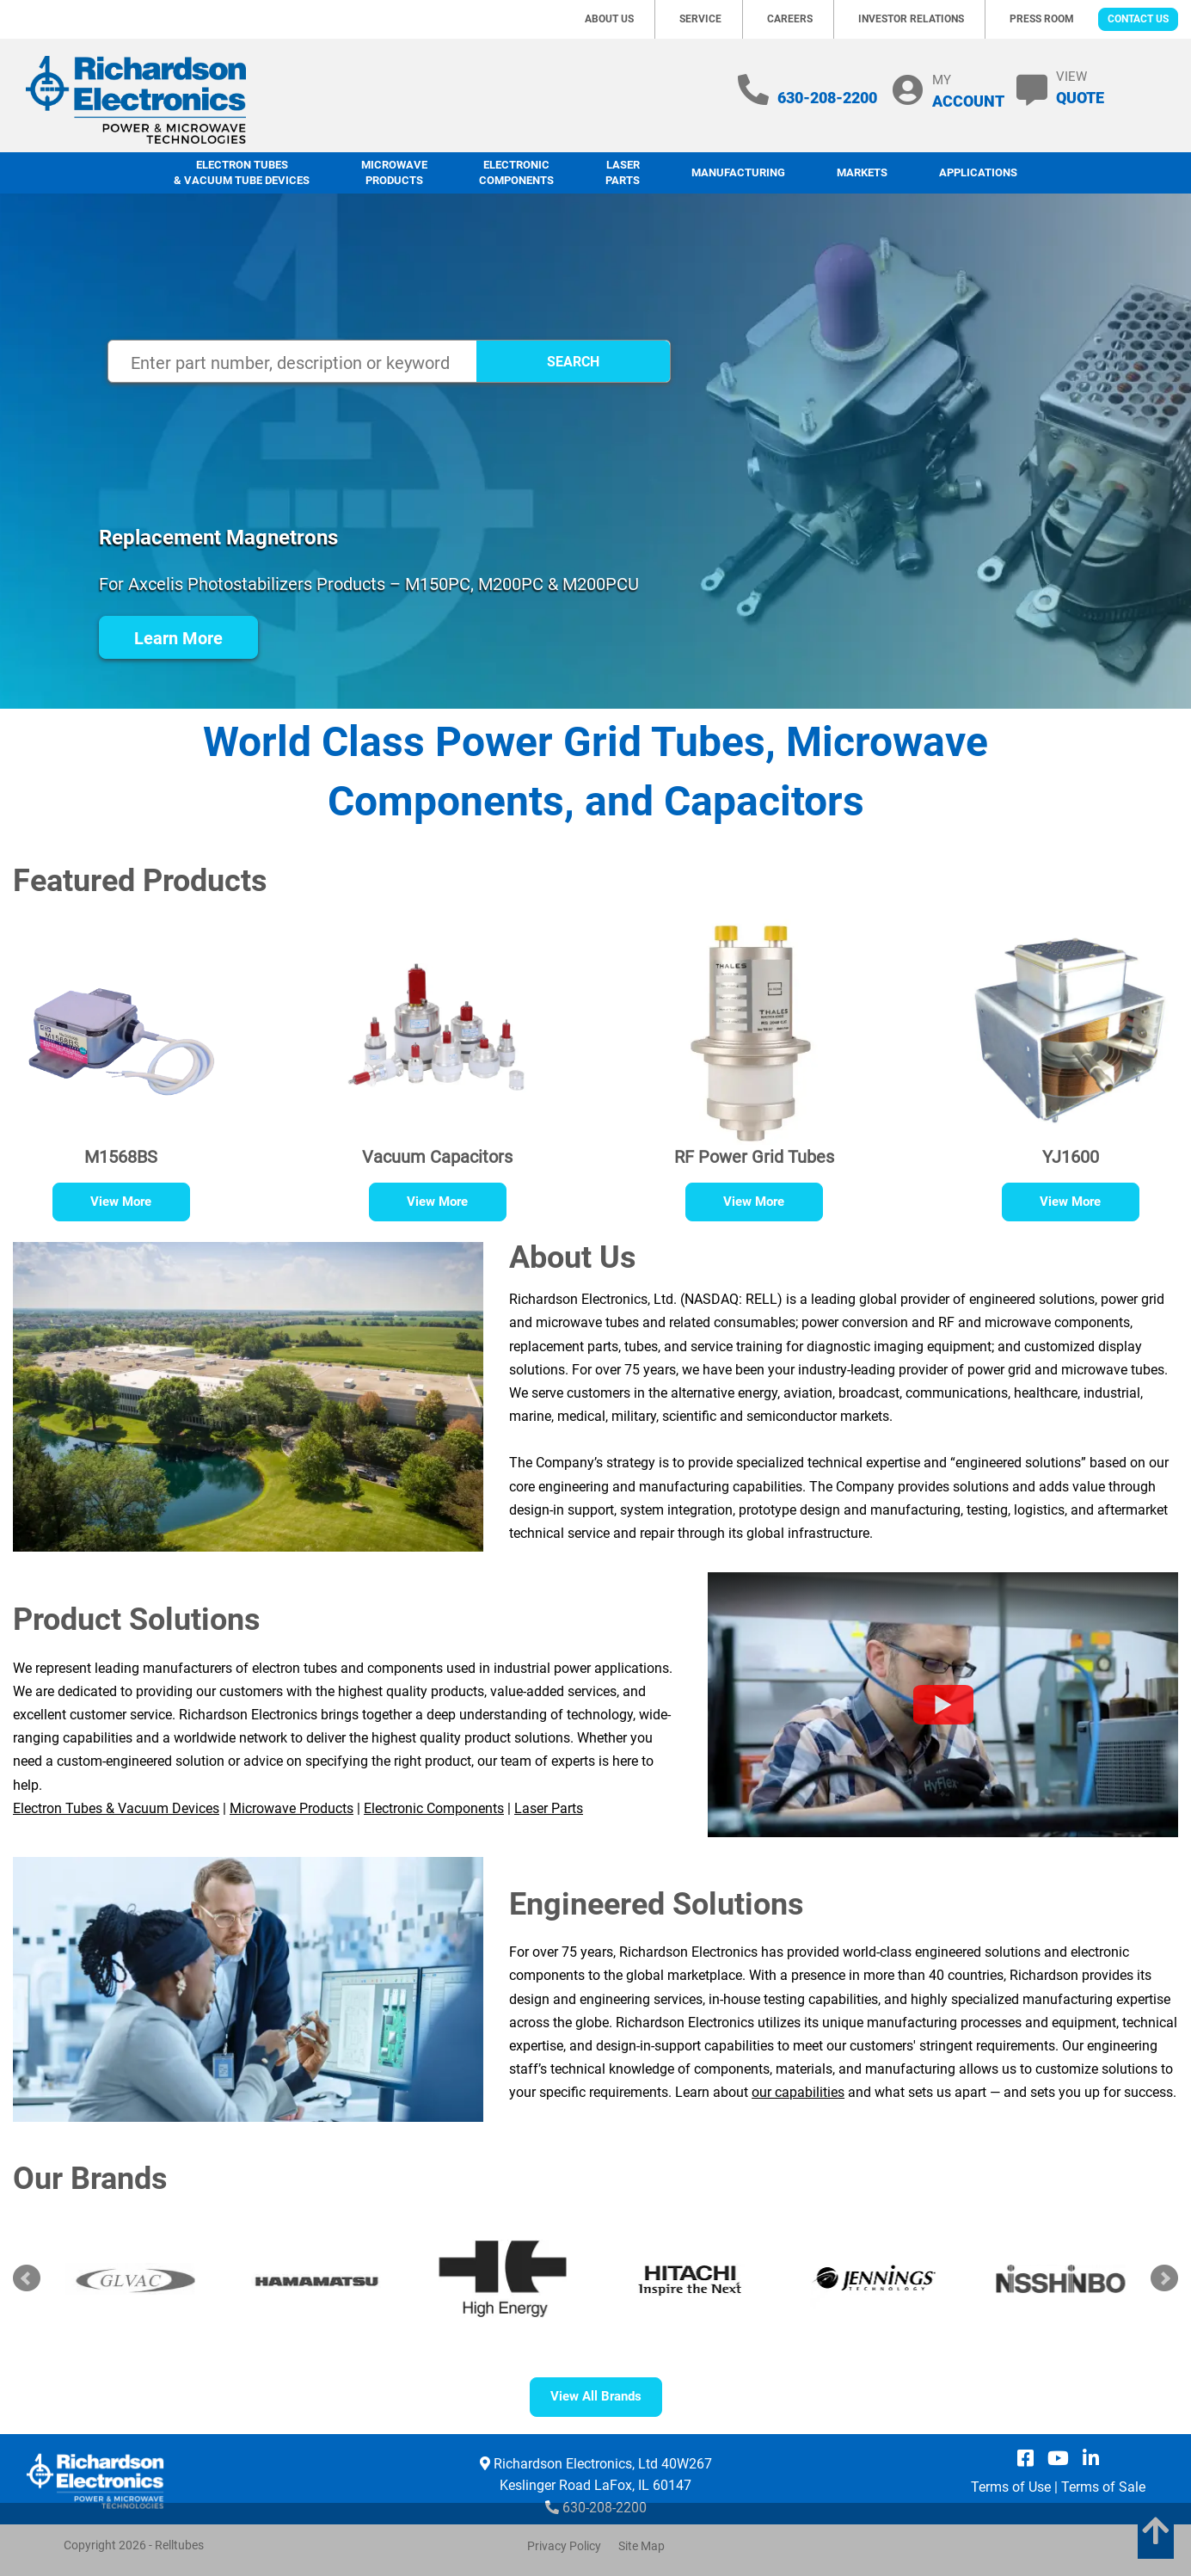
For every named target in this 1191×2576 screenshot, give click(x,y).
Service (700, 19)
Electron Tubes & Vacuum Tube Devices (242, 173)
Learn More (178, 638)
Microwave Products (394, 173)
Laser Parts (548, 1808)
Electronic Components (516, 173)
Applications (978, 172)
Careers (790, 19)
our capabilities (798, 2092)
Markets (862, 172)
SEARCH (573, 362)
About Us (609, 19)
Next (1164, 2278)
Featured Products (140, 881)
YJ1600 (1070, 1157)
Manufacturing (738, 172)
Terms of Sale (1103, 2487)
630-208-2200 (827, 98)
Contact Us (1138, 19)
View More (120, 1201)
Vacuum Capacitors (437, 1157)
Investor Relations (911, 19)
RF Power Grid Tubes (754, 1157)
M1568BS (120, 1157)
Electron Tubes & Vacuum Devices (116, 1808)
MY (968, 90)
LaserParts (622, 173)
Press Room (1042, 19)
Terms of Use (1011, 2487)
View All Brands (596, 2396)
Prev (26, 2278)
